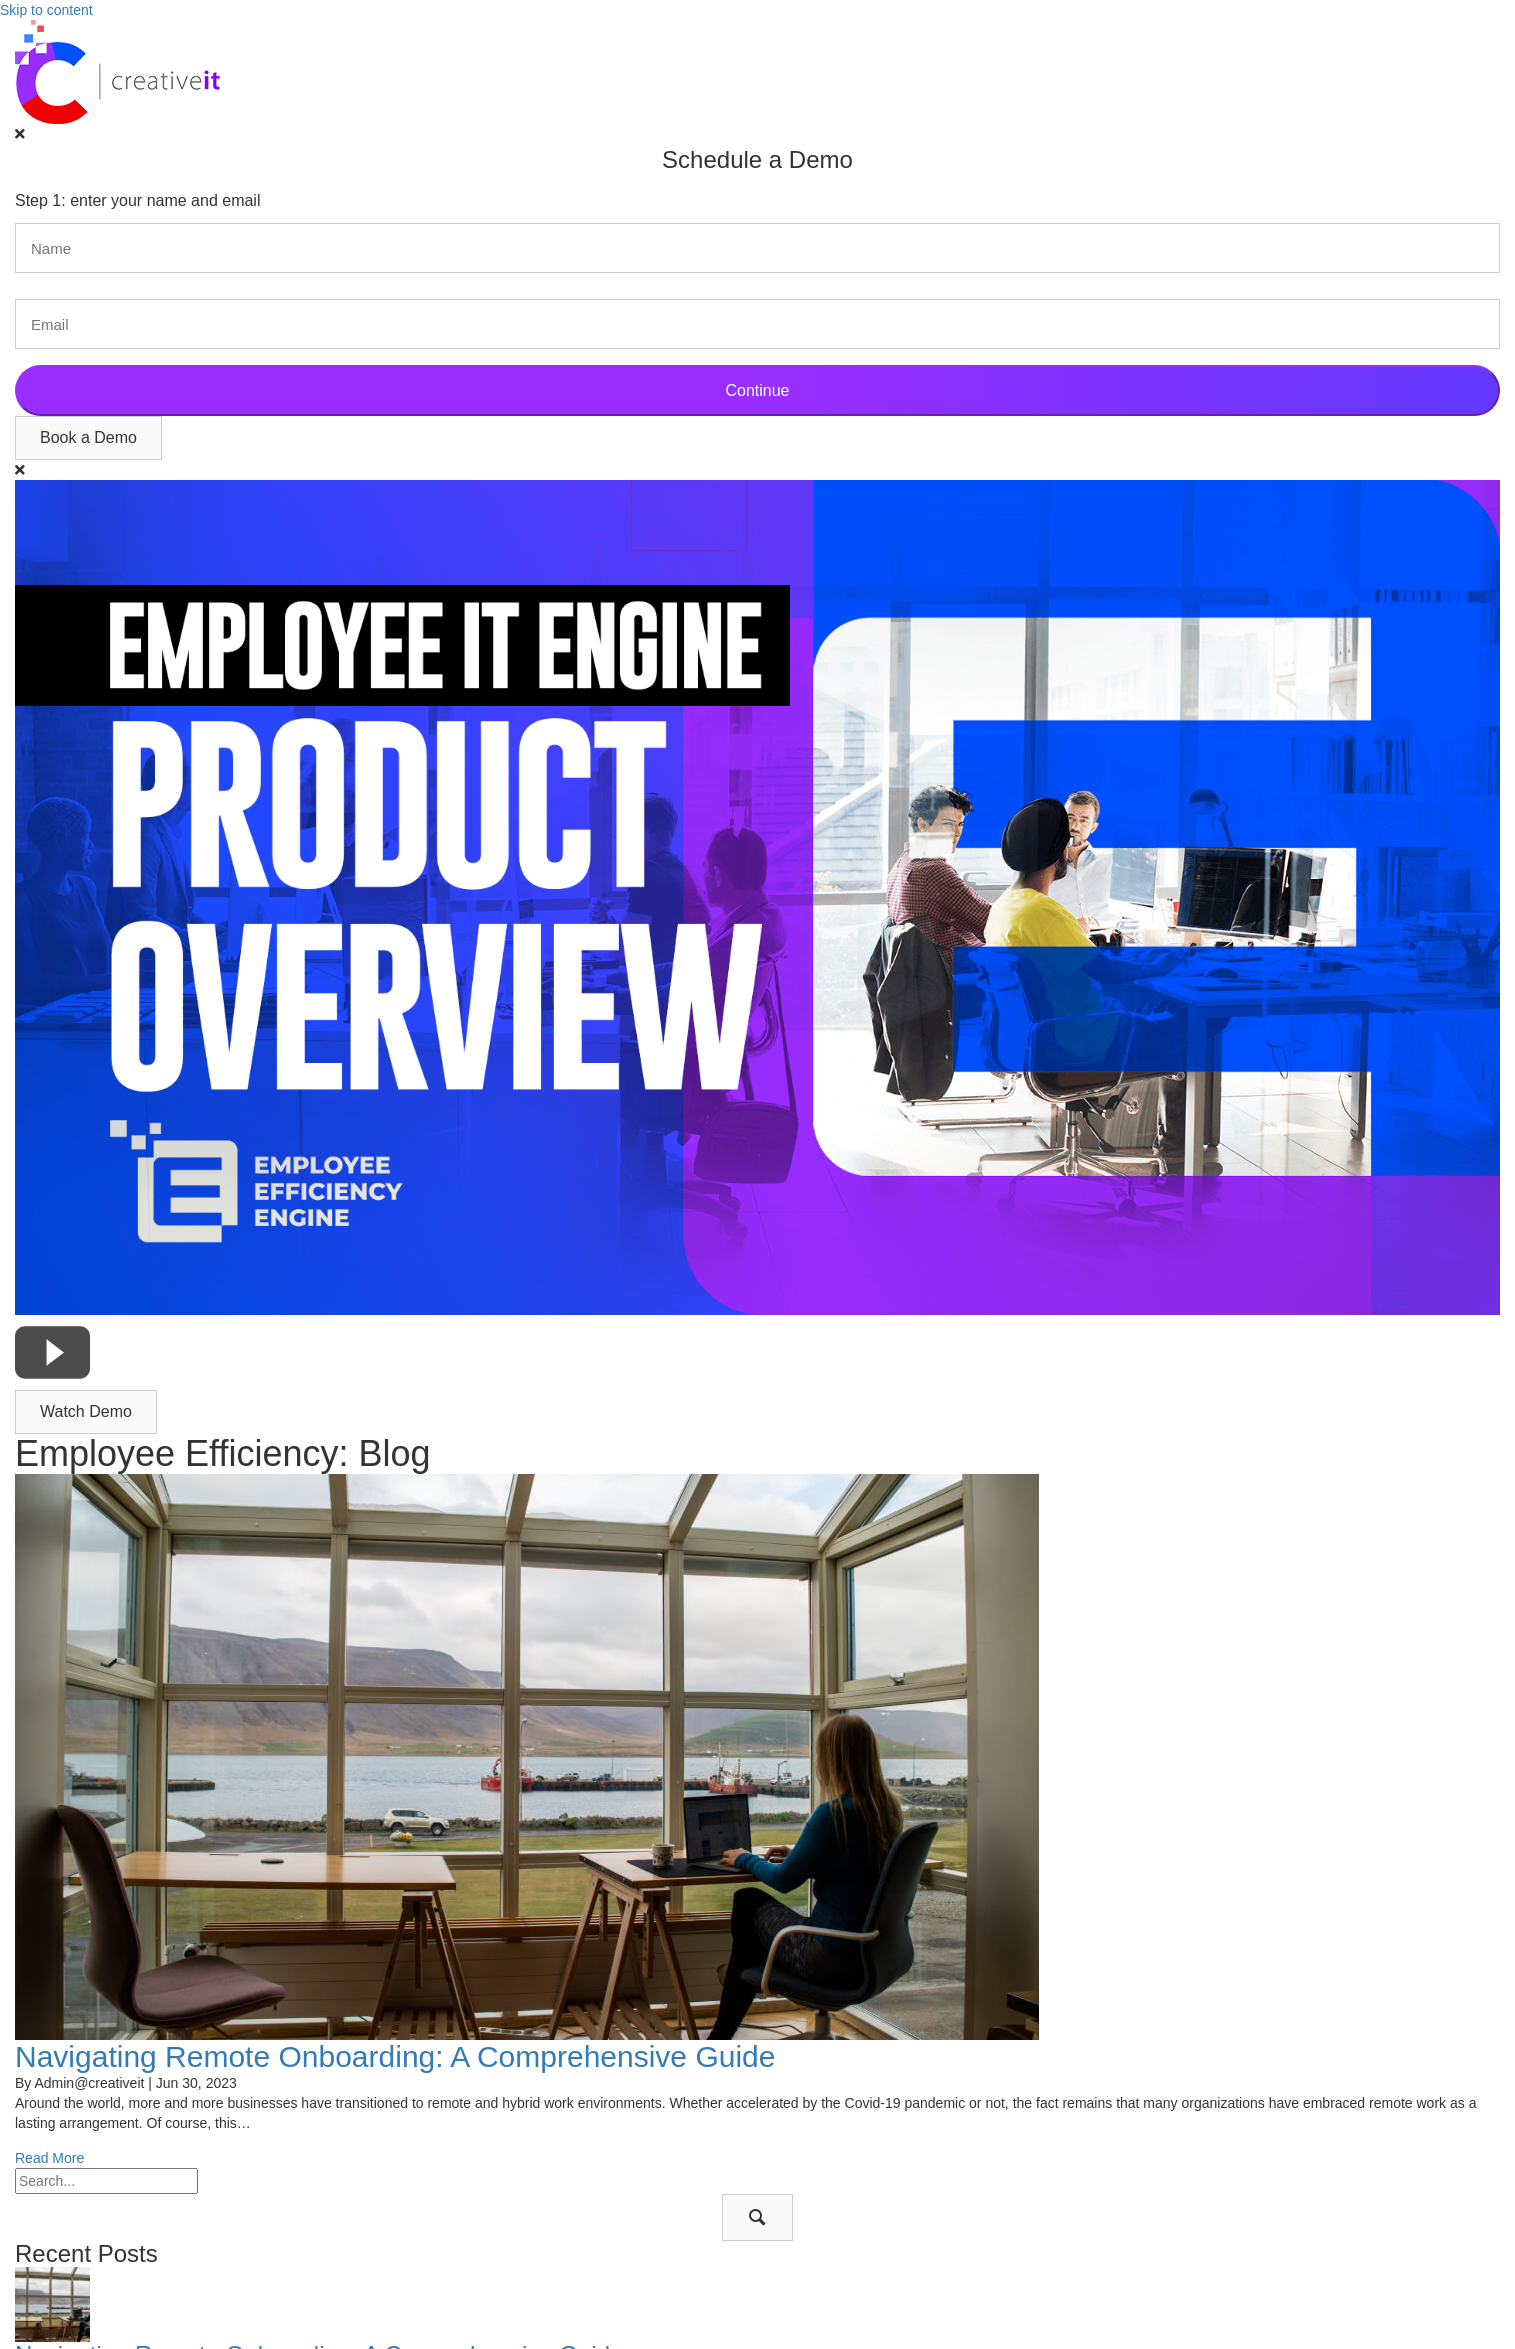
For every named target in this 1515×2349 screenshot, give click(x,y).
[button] (88, 438)
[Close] (20, 134)
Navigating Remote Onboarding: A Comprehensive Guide (395, 2056)
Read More (49, 2158)
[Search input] (106, 2181)
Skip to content (46, 10)
